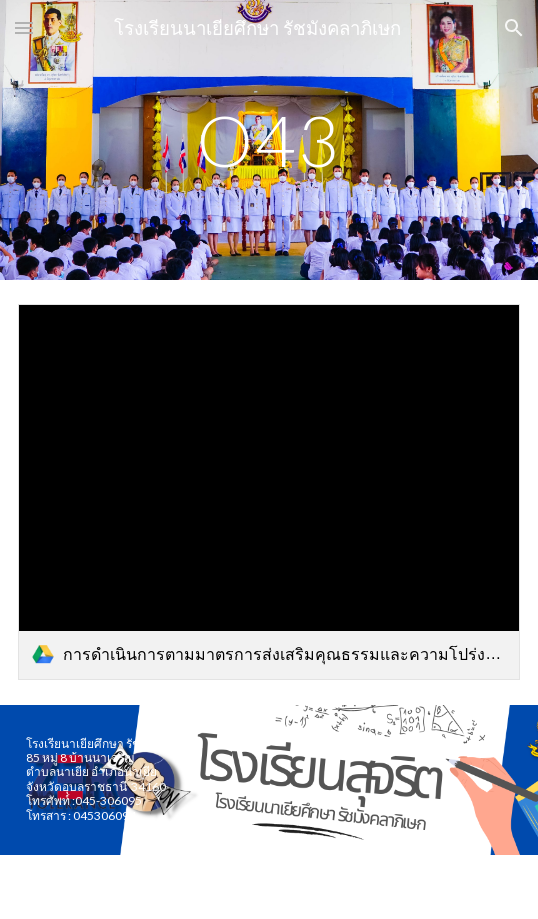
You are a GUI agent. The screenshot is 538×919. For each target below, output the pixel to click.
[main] (269, 140)
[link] (269, 492)
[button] (24, 27)
